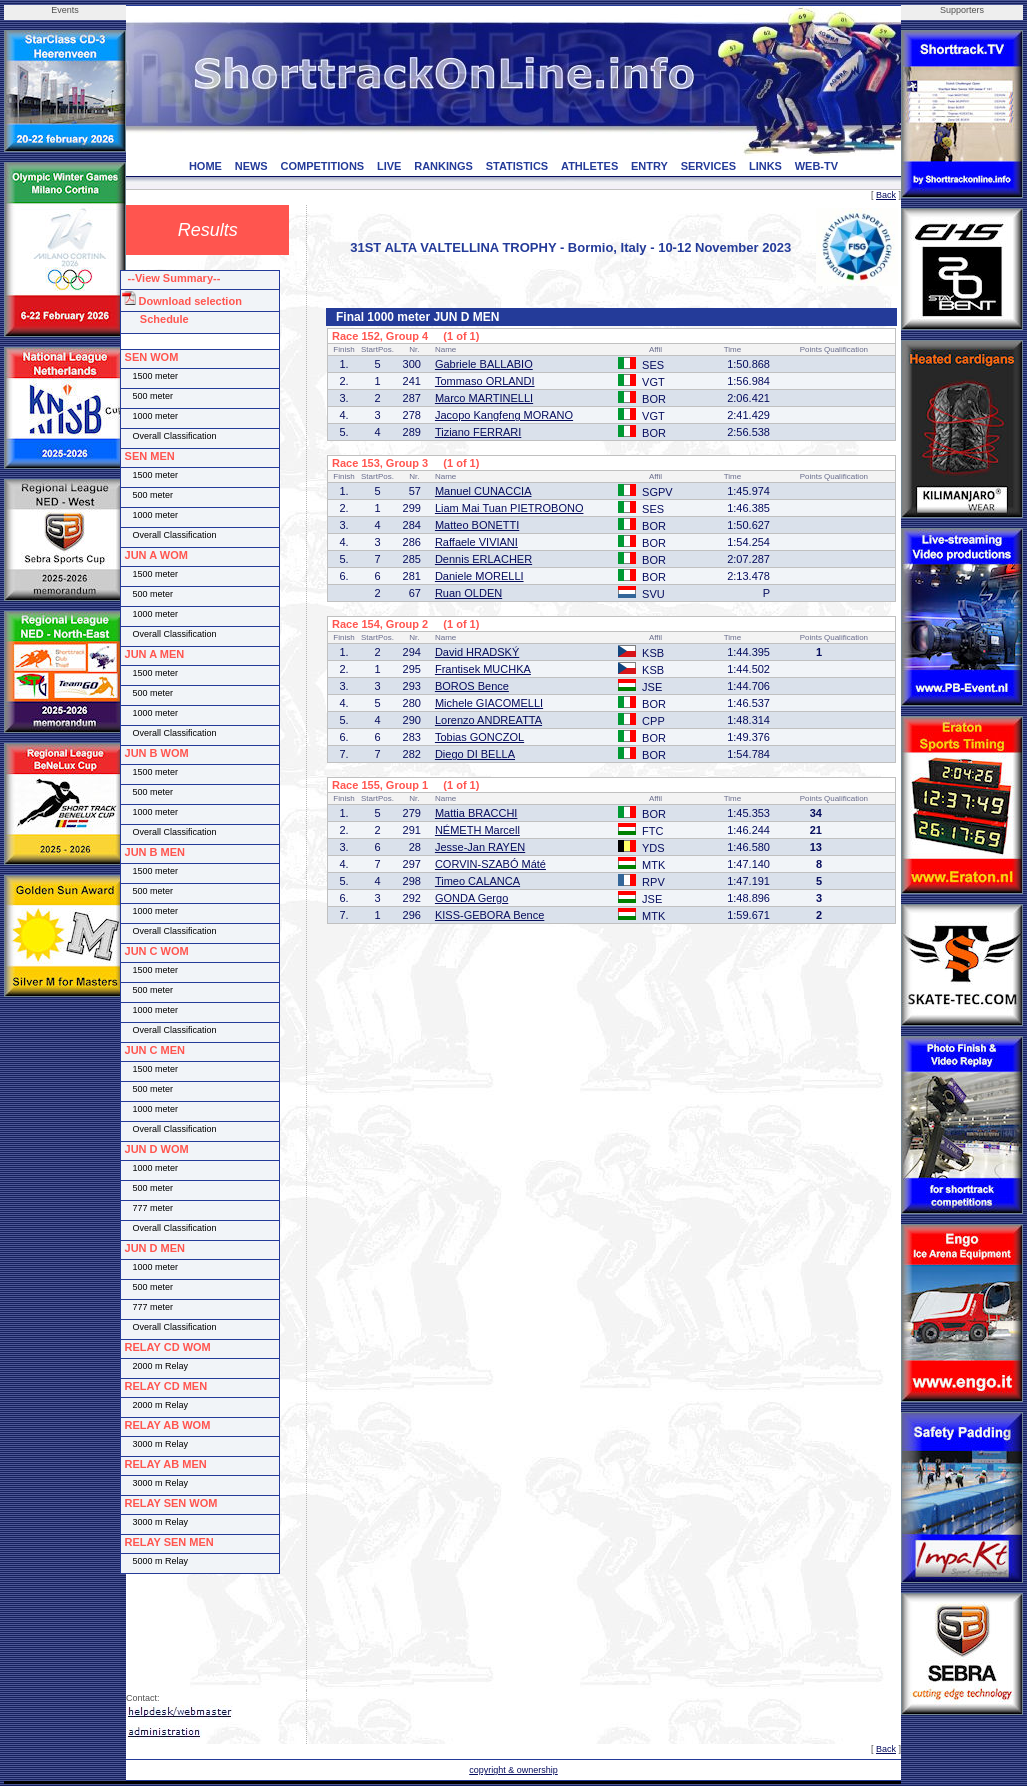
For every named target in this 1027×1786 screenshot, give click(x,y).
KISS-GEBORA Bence (489, 915)
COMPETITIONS (322, 166)
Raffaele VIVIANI (476, 542)
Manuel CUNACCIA (483, 491)
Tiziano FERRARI (478, 432)
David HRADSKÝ (477, 652)
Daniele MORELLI (479, 576)
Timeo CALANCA (477, 881)
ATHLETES (589, 166)
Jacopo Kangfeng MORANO (504, 415)
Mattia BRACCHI (476, 813)
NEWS (251, 166)
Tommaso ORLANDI (485, 381)
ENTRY (649, 166)
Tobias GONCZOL (479, 737)
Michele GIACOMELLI (489, 703)
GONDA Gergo (471, 898)
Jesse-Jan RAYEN (480, 847)
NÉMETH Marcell (477, 830)
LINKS (765, 166)
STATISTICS (517, 166)
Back (886, 195)
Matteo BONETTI (477, 525)
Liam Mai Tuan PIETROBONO (509, 508)
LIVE (389, 166)
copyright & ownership (513, 1770)
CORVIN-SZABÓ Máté (490, 864)
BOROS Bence (472, 686)
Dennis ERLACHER (483, 559)
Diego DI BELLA (475, 754)
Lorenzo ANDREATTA (488, 720)
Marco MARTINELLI (484, 398)
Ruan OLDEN (468, 593)
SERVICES (708, 166)
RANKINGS (443, 166)
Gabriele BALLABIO (484, 364)
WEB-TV (816, 166)
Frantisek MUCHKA (483, 669)
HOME (205, 166)
